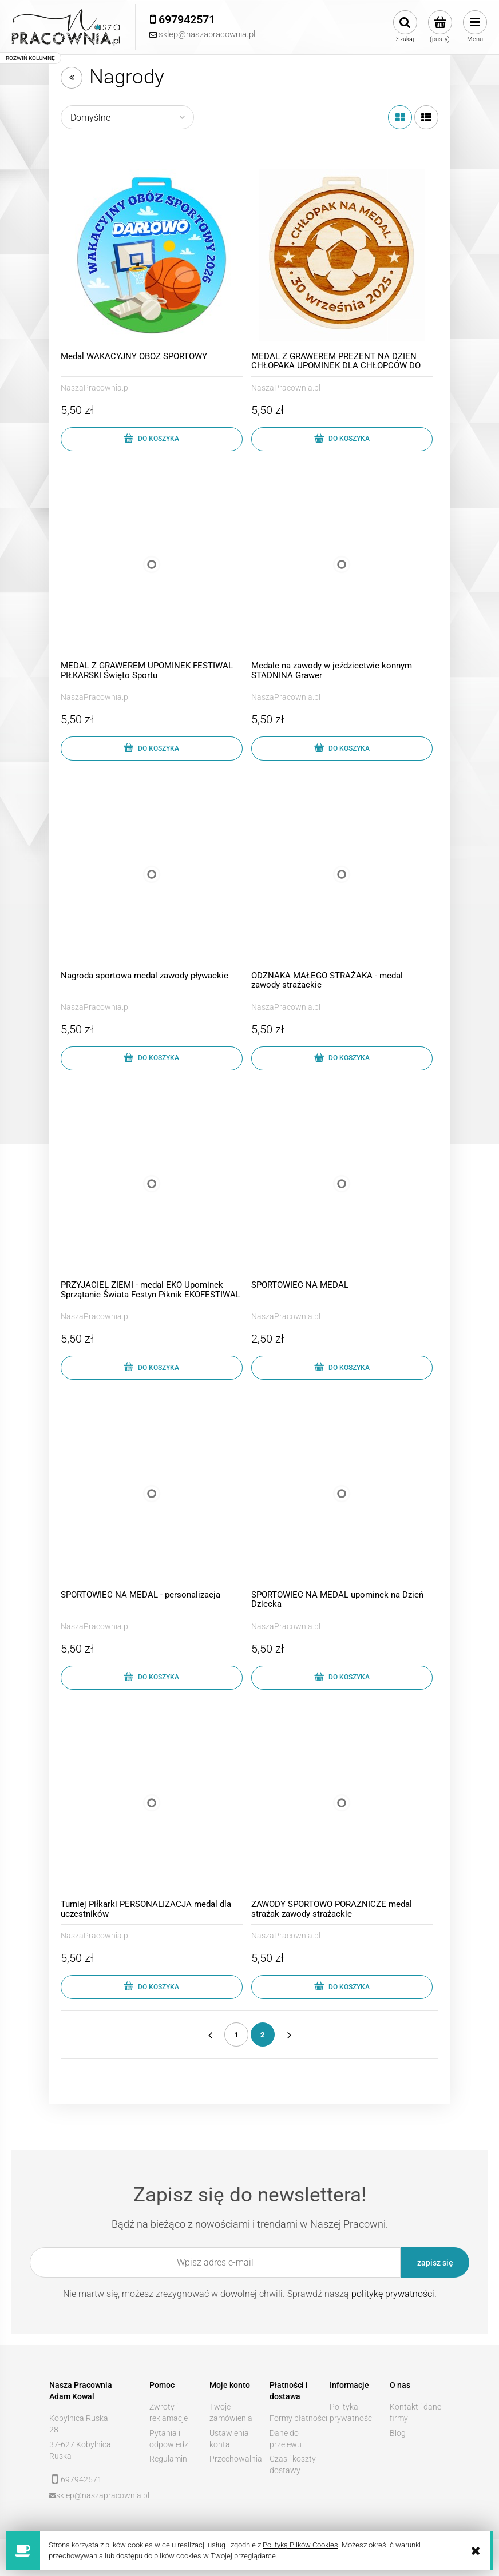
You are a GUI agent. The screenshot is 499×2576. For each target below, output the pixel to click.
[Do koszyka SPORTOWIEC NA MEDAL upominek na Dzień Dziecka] (342, 1678)
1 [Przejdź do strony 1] (236, 2034)
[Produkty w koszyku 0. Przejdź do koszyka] (440, 26)
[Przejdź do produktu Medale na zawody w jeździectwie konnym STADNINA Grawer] (342, 565)
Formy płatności (298, 2418)
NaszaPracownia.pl (95, 387)
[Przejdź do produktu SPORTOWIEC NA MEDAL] (342, 1184)
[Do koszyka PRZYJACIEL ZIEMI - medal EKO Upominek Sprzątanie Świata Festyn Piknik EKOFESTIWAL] (152, 1368)
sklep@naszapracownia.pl (86, 2495)
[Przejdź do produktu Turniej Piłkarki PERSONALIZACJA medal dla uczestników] (152, 1803)
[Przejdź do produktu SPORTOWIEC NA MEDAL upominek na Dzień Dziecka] (342, 1493)
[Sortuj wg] (127, 117)
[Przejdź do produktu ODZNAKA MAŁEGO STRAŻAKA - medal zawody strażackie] (342, 874)
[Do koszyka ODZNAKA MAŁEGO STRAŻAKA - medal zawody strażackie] (342, 1058)
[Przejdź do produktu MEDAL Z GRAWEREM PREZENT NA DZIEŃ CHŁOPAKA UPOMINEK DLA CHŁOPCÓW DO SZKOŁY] (342, 255)
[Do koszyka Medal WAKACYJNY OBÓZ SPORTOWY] (152, 439)
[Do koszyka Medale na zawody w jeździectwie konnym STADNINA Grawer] (342, 748)
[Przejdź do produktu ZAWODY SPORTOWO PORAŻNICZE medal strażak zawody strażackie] (342, 1803)
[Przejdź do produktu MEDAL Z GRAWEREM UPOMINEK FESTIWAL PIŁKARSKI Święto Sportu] (152, 565)
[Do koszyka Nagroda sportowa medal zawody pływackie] (152, 1058)
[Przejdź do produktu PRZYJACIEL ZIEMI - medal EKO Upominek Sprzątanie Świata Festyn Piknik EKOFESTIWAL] (152, 1184)
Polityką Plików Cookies (300, 2545)
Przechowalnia (235, 2458)
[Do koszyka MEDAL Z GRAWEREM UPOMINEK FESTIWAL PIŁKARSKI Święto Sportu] (152, 748)
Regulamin (168, 2458)
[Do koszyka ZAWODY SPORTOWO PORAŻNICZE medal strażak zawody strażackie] (342, 1987)
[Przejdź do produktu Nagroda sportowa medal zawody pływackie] (152, 874)
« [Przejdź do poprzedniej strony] (210, 2034)
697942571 (81, 2479)
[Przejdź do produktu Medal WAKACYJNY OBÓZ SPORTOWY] (152, 255)
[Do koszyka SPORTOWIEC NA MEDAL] (342, 1368)
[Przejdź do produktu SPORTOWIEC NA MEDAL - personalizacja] (152, 1493)
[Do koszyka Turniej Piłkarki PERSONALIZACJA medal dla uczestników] (152, 1987)
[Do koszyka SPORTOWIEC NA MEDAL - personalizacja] (152, 1678)
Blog (398, 2433)
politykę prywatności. (394, 2293)
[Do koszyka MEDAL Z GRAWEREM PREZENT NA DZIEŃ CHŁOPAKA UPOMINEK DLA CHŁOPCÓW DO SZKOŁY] (342, 439)
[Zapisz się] (435, 2262)
